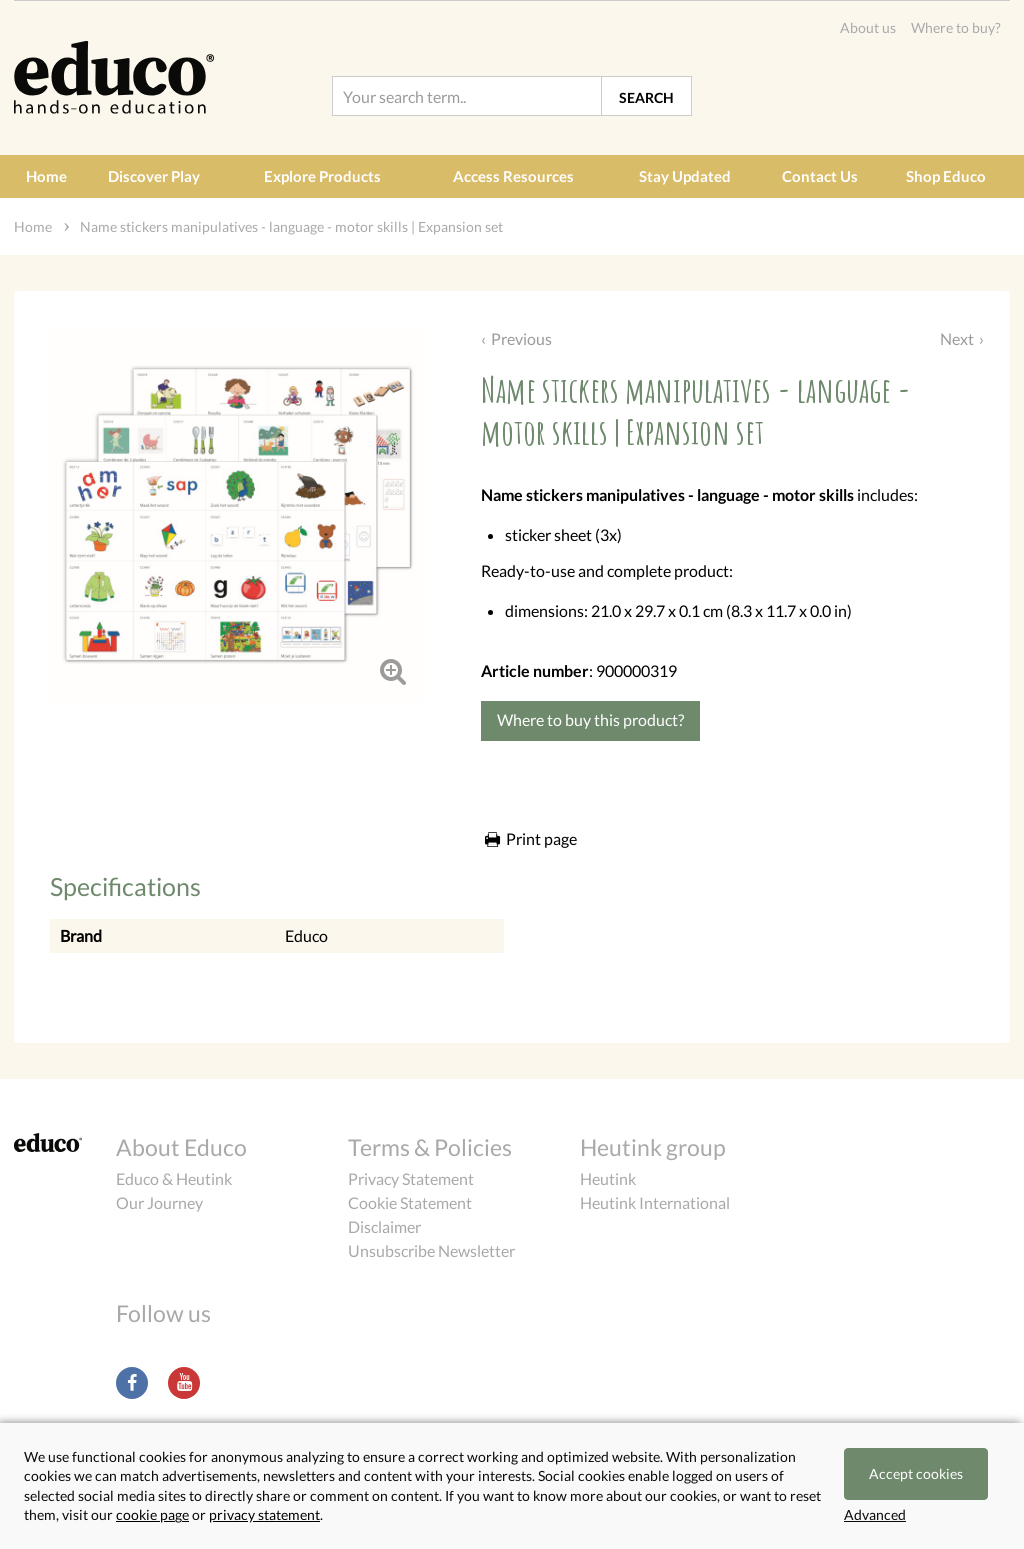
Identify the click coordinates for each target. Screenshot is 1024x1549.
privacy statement (264, 1514)
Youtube (184, 1383)
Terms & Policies (430, 1147)
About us (868, 27)
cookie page (152, 1514)
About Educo (181, 1147)
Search (646, 97)
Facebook (132, 1383)
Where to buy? (956, 27)
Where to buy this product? (590, 719)
